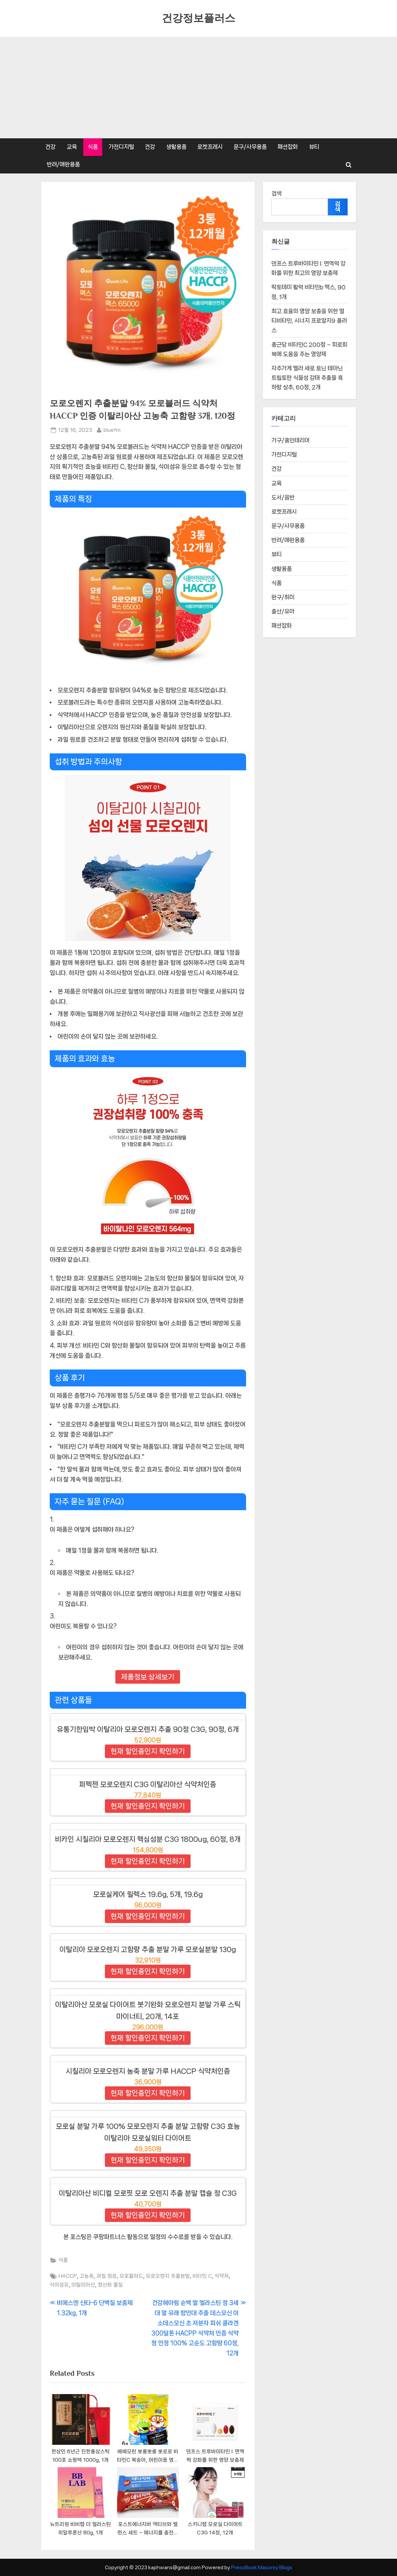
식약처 (222, 2276)
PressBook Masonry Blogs (261, 2567)
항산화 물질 (110, 2285)
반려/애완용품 (63, 164)
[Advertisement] (198, 87)
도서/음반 (282, 497)
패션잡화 (288, 147)
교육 (72, 147)
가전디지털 (121, 147)
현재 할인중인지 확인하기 (148, 1751)
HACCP (68, 2276)
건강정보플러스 (198, 18)
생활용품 (176, 147)
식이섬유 (59, 2285)
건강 (50, 147)
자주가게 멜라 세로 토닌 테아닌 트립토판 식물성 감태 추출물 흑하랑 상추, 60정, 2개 (307, 378)
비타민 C (202, 2276)
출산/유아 (282, 611)
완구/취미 (282, 597)
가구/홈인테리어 (290, 440)
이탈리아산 (83, 2285)
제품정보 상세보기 (147, 1677)
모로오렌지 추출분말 (168, 2276)
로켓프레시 (210, 147)
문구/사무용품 (250, 147)
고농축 (87, 2276)
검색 (276, 193)
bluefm (112, 429)
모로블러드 (131, 2276)
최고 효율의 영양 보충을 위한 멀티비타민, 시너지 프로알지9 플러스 (309, 320)
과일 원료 (106, 2276)
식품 (93, 147)
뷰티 (314, 147)
